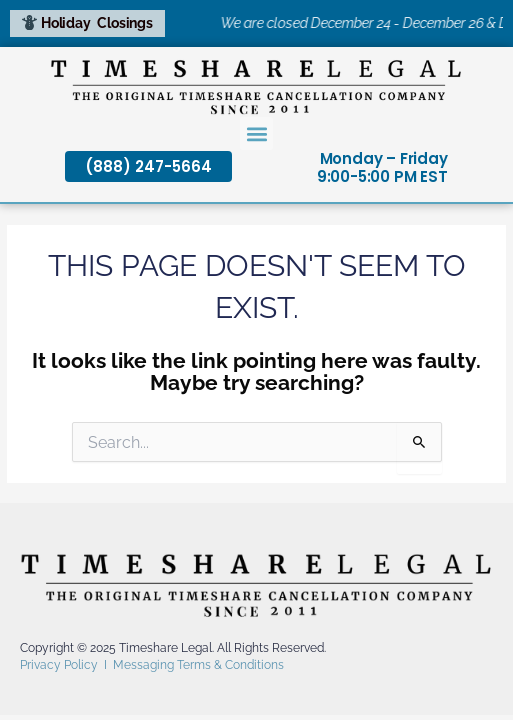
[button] (256, 133)
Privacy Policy (59, 665)
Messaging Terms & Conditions (198, 665)
